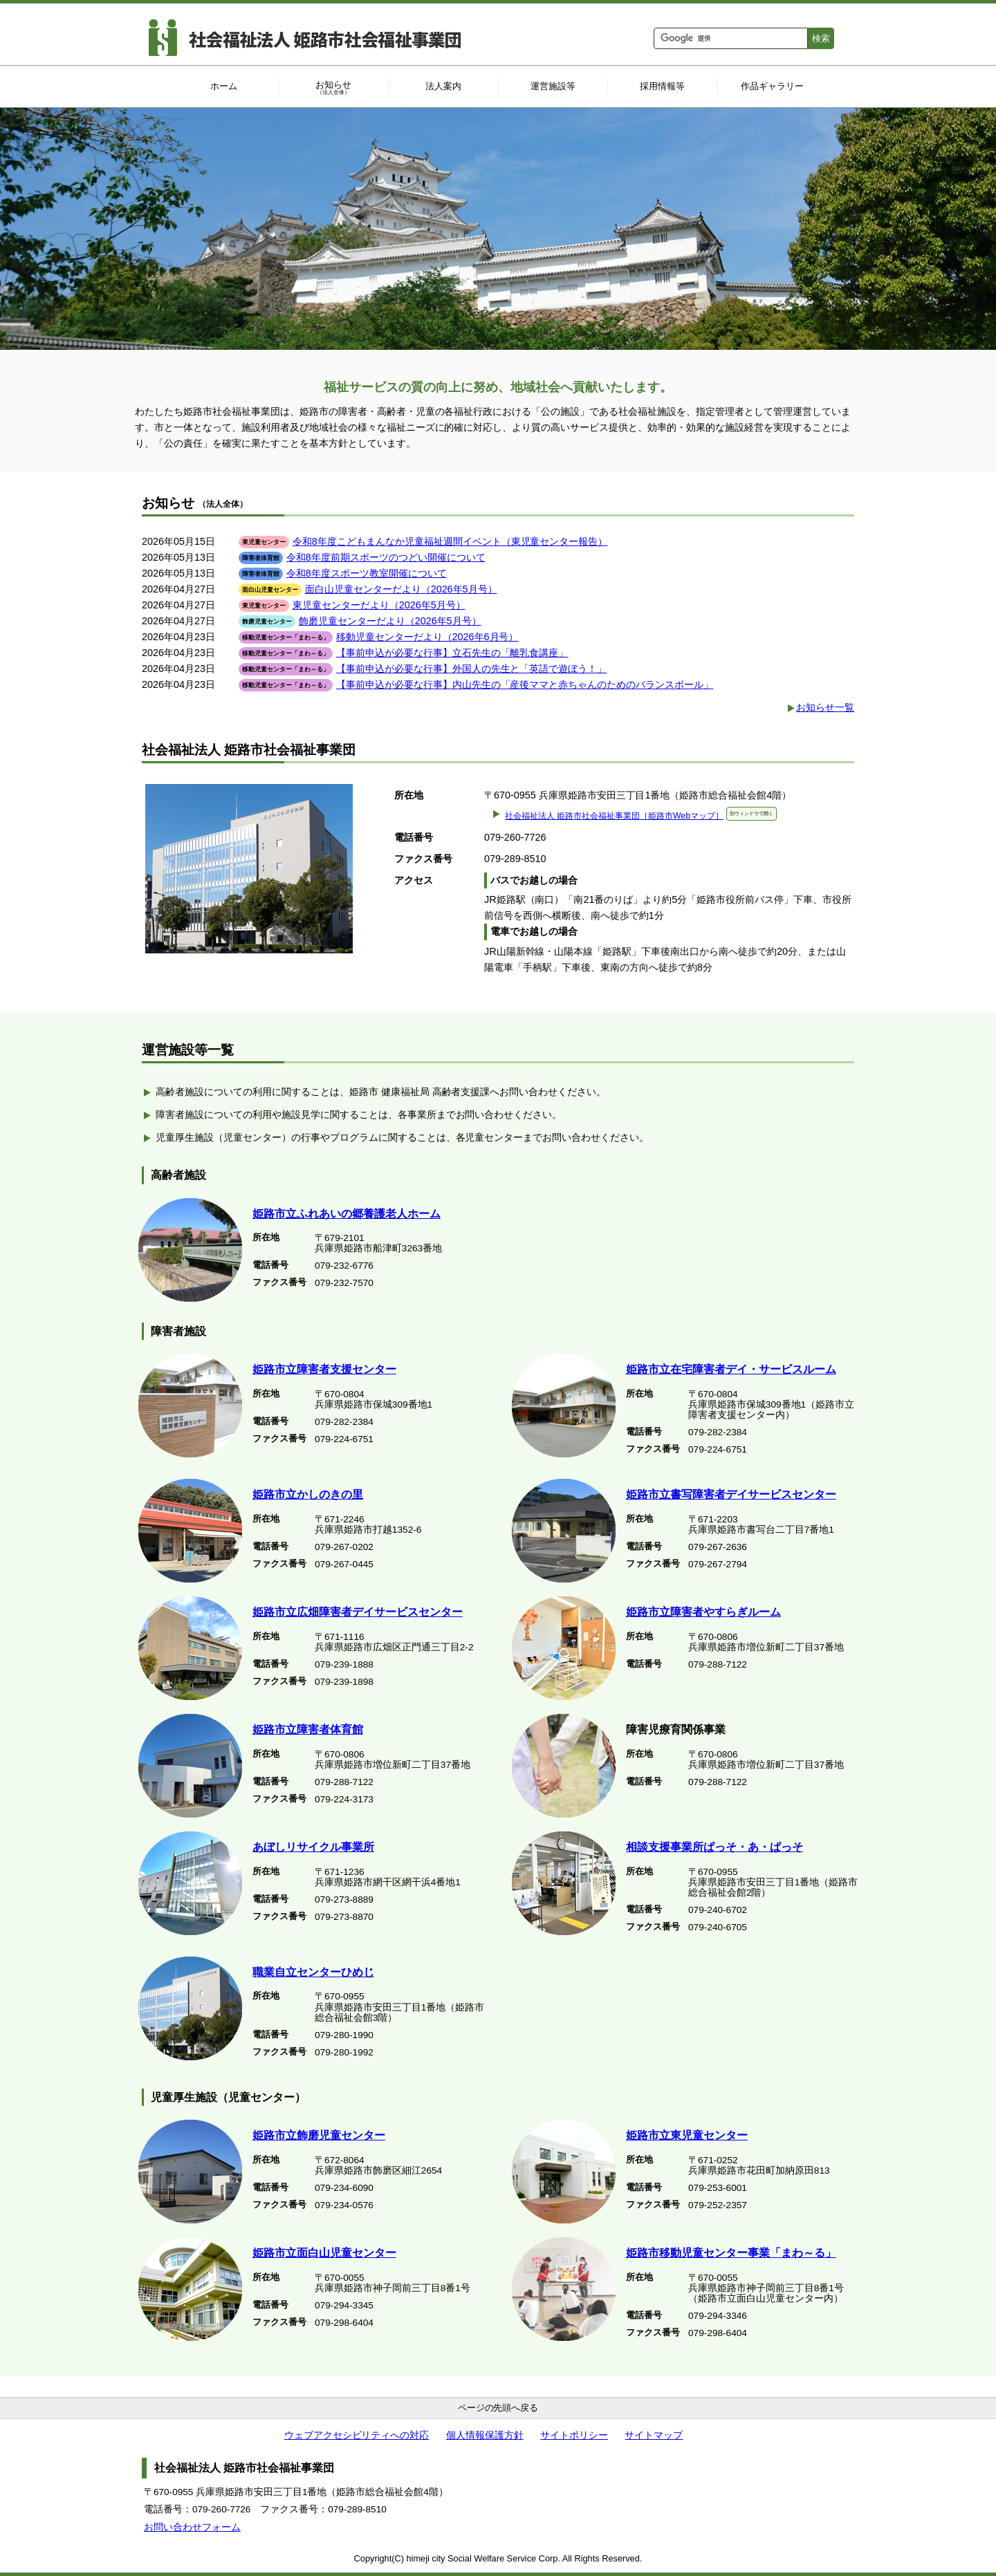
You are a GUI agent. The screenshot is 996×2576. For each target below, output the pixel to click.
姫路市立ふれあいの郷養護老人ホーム (346, 1214)
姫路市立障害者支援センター (324, 1369)
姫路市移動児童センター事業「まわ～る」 (731, 2253)
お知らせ (334, 88)
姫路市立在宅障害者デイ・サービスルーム (731, 1369)
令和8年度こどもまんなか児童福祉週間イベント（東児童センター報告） (450, 541)
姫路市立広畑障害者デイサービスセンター (357, 1612)
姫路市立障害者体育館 (307, 1729)
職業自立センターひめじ (313, 1972)
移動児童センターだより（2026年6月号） (427, 636)
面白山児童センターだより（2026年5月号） (401, 589)
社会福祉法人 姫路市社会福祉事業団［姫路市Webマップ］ (641, 816)
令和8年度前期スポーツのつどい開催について (386, 557)
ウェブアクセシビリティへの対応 (357, 2435)
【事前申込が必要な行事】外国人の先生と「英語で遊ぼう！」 (471, 668)
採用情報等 (662, 86)
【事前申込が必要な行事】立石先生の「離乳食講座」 (452, 652)
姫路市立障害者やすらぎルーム (703, 1612)
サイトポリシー (574, 2435)
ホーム (223, 86)
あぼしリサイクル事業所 (313, 1847)
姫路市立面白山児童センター (324, 2253)
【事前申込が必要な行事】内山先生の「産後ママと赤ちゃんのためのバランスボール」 (524, 684)
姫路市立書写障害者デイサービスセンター (731, 1494)
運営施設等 (553, 86)
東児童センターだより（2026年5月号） (379, 604)
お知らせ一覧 (825, 707)
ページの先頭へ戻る (498, 2407)
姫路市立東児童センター (687, 2135)
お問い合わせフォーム (192, 2527)
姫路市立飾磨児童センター (318, 2135)
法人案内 (443, 86)
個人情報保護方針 (485, 2435)
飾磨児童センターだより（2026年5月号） (390, 620)
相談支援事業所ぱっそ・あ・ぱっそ (714, 1847)
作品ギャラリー (772, 86)
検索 (821, 38)
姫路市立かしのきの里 (307, 1494)
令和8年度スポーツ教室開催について (366, 573)
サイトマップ (654, 2435)
